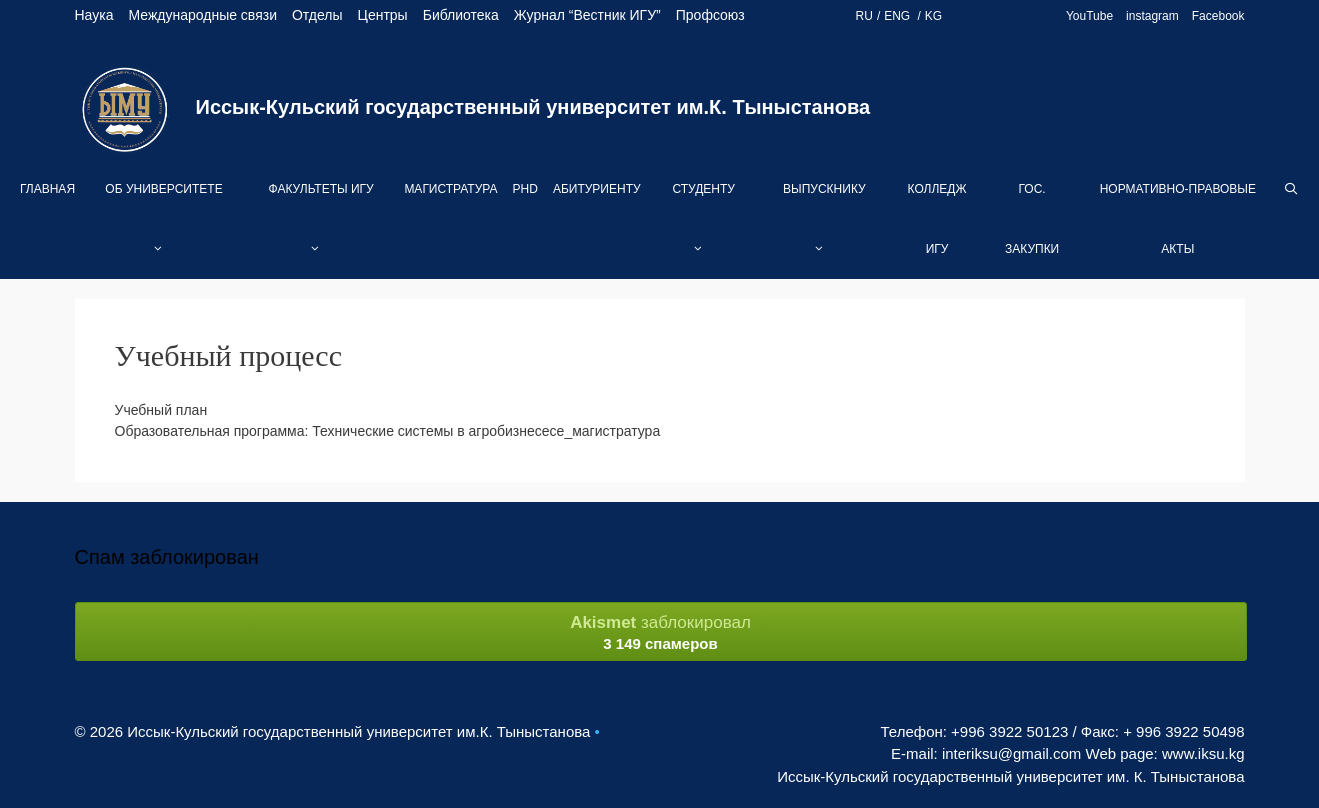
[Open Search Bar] (1291, 189)
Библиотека (461, 15)
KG (933, 16)
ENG (898, 16)
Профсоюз (710, 15)
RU (864, 16)
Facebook (1218, 16)
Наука (94, 15)
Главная (47, 189)
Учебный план (161, 410)
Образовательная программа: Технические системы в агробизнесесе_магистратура (388, 431)
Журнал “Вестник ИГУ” (587, 15)
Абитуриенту (597, 189)
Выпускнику (824, 230)
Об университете (163, 230)
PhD (525, 189)
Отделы (317, 15)
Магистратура (450, 189)
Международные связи (202, 15)
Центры (383, 15)
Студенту (703, 230)
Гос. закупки (1032, 219)
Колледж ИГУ (937, 219)
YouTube (1089, 16)
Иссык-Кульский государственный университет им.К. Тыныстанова (533, 107)
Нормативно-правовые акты (1178, 219)
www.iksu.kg (1203, 753)
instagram (1152, 16)
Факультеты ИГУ (321, 230)
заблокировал (661, 632)
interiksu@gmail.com (1011, 753)
